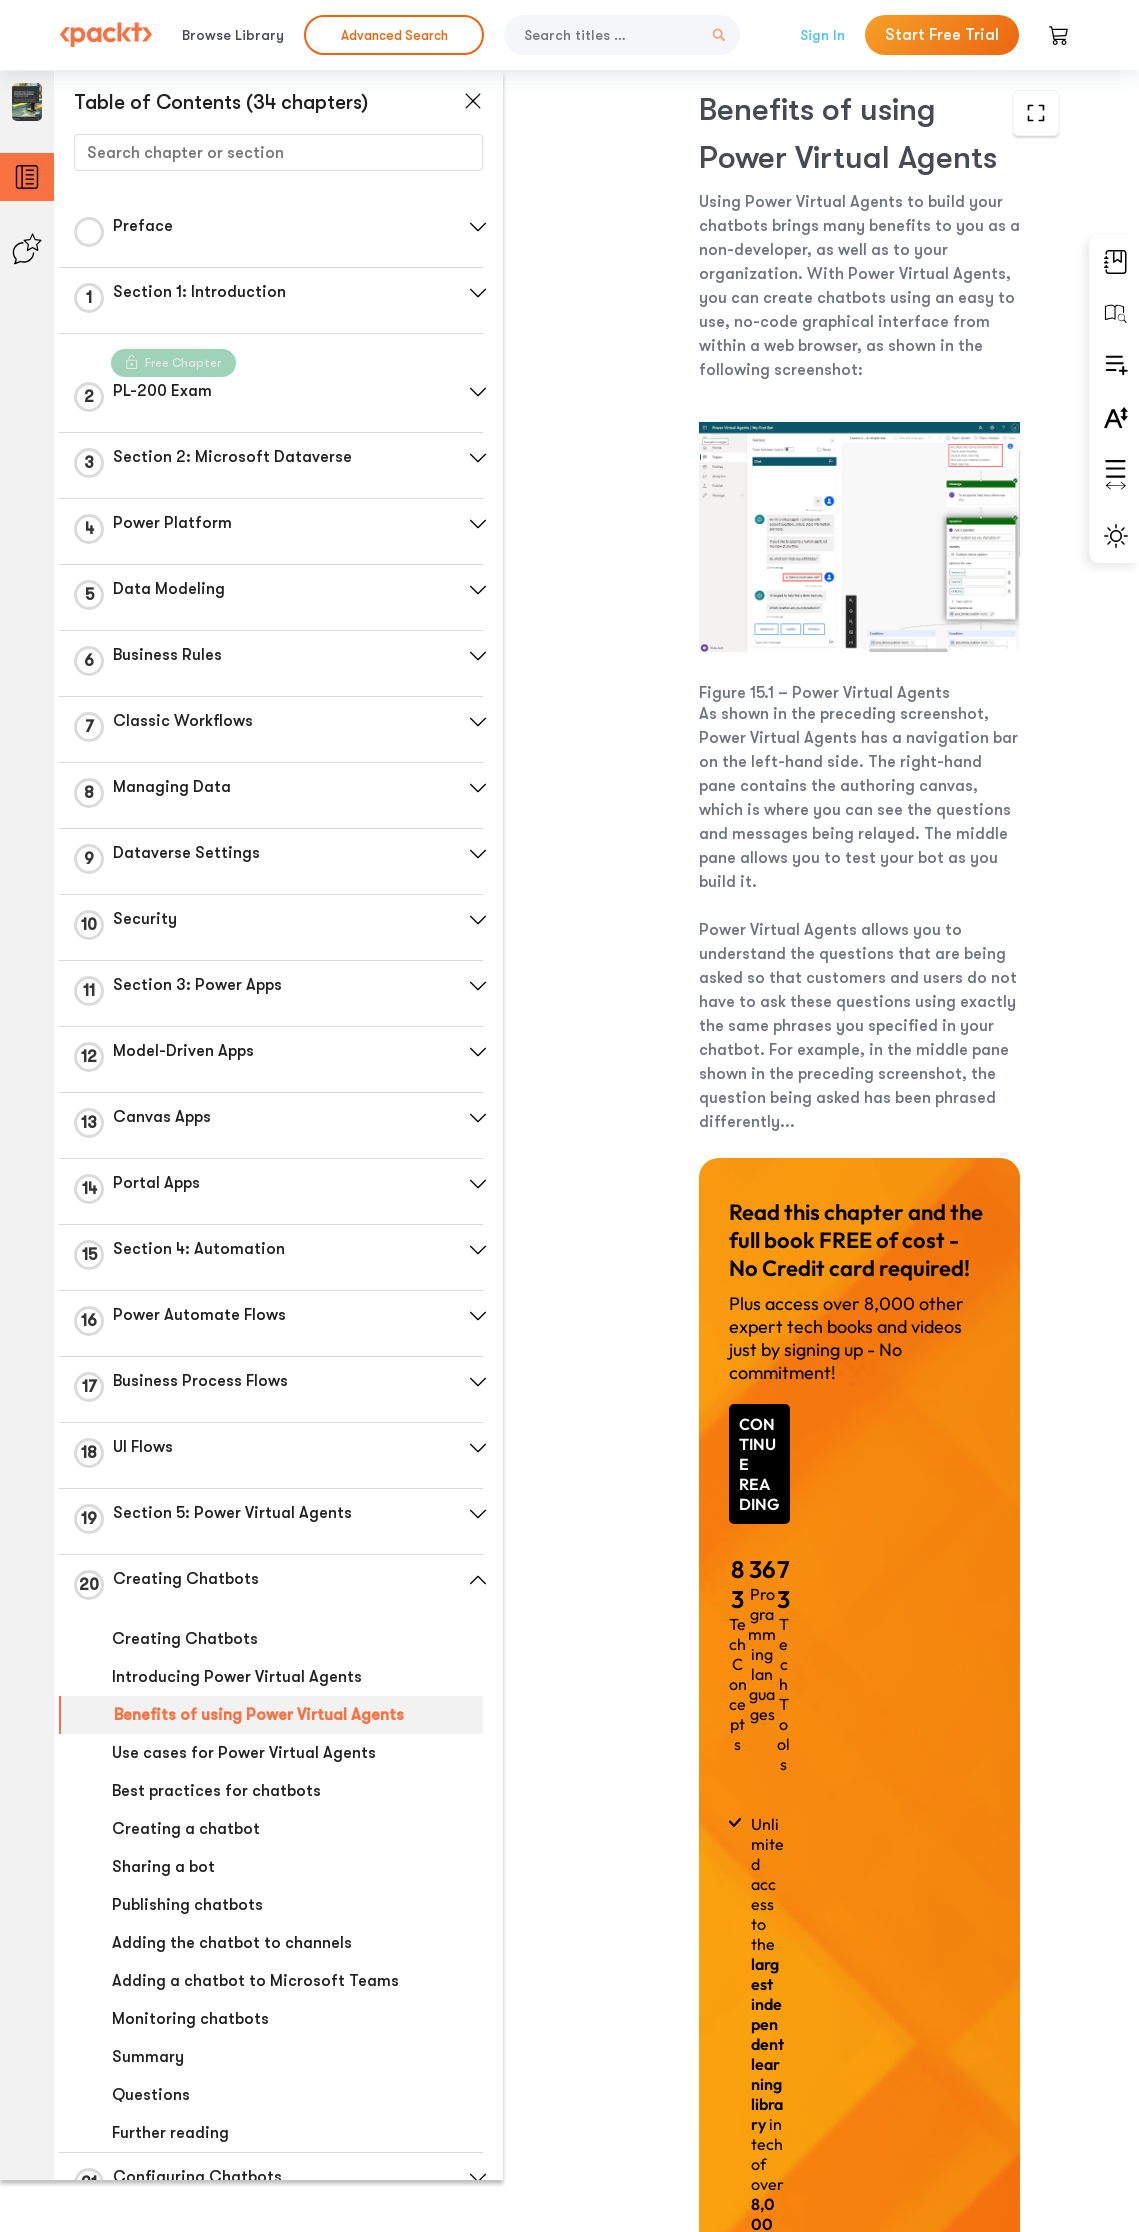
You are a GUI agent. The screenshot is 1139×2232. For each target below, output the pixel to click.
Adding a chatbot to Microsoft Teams (255, 1981)
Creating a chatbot (186, 1829)
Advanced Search (394, 35)
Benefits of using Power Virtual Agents (259, 1715)
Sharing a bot (163, 1867)
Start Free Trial (942, 35)
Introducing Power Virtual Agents (237, 1677)
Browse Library (233, 35)
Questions (151, 2095)
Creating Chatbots (185, 1639)
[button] (475, 227)
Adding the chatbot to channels (232, 1943)
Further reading (170, 2133)
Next (951, 2083)
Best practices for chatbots (216, 1791)
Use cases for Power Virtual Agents (244, 1753)
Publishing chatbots (187, 1905)
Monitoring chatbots (190, 2019)
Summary (148, 2057)
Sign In (822, 35)
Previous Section (641, 2082)
